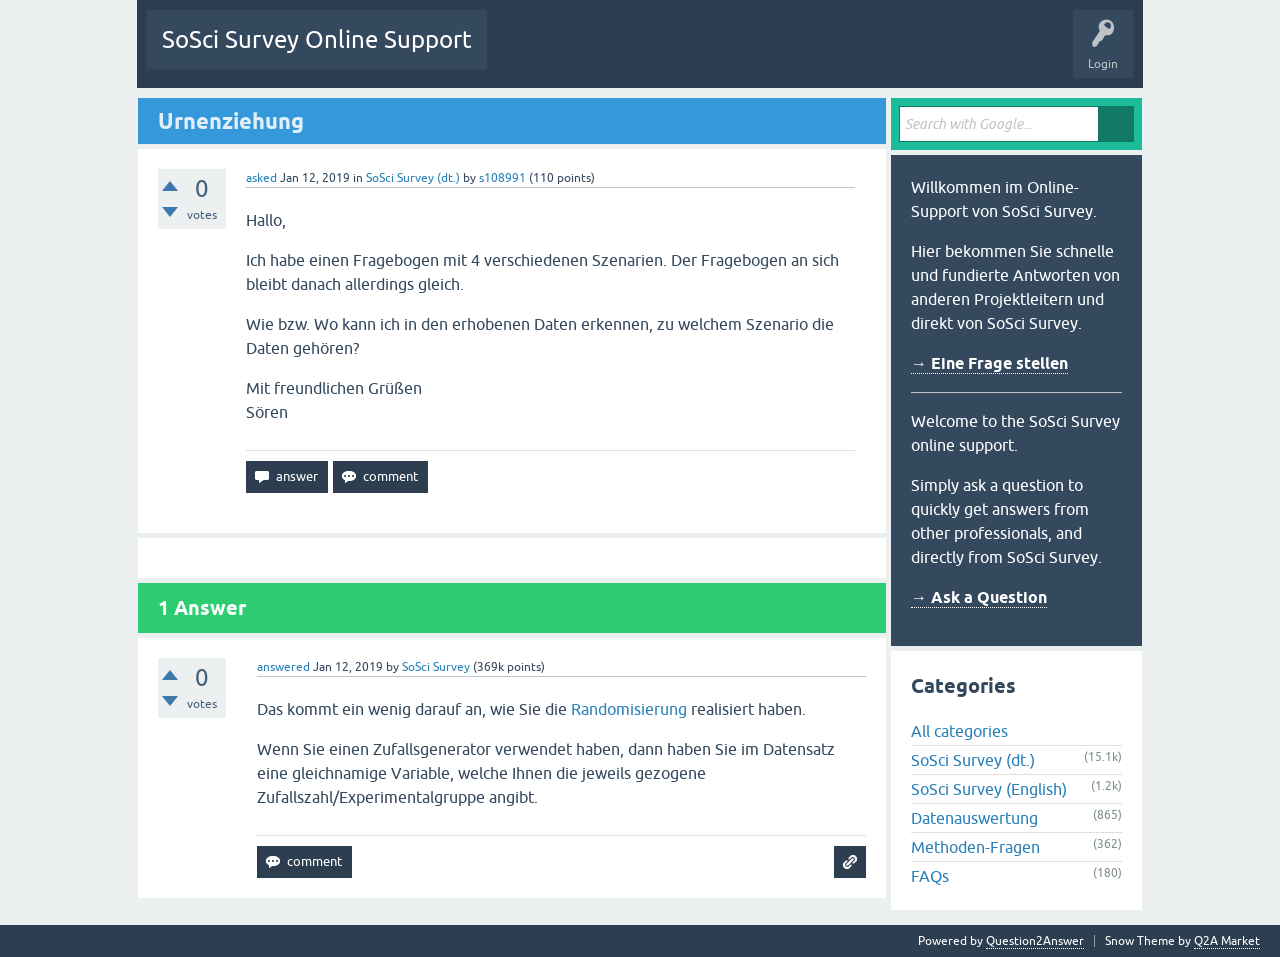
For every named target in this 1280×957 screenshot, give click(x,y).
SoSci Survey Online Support (317, 39)
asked (261, 178)
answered (283, 667)
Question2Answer (1035, 941)
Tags (690, 54)
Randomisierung (629, 709)
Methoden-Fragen (975, 847)
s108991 (502, 178)
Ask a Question (836, 54)
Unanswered (613, 54)
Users (752, 54)
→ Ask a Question (979, 597)
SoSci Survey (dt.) (413, 178)
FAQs (930, 876)
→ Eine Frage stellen (989, 363)
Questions (529, 54)
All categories (959, 731)
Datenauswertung (974, 818)
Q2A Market (1227, 941)
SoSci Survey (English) (989, 789)
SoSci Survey (436, 667)
